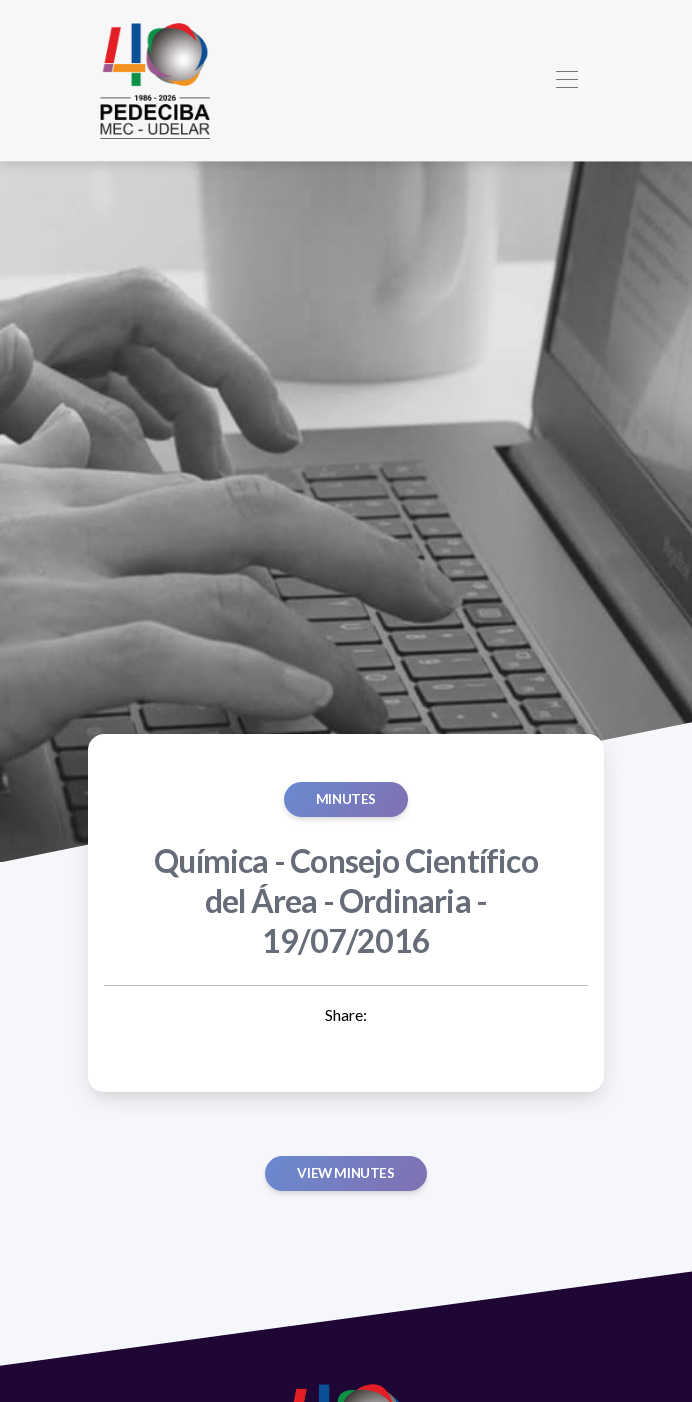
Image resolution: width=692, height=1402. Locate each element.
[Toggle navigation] (566, 80)
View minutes (345, 1173)
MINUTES (346, 799)
